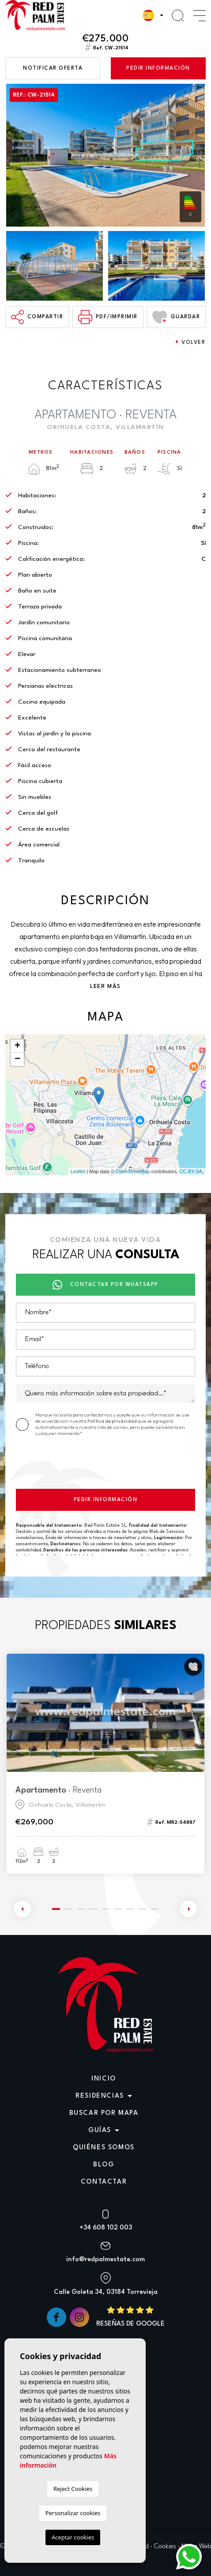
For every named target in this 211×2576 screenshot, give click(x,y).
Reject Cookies (72, 2489)
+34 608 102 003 (105, 2228)
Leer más (105, 986)
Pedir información (158, 68)
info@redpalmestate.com (105, 2259)
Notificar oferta (53, 68)
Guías (99, 2130)
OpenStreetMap (133, 1171)
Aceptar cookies (73, 2537)
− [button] (17, 1059)
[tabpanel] (105, 1764)
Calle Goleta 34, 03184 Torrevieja (106, 2292)
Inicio (103, 2079)
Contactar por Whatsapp (105, 1285)
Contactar (104, 2182)
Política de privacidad (112, 1421)
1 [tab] (56, 1908)
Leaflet (78, 1171)
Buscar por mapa (104, 2113)
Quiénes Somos (104, 2147)
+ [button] (17, 1046)
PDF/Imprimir (108, 317)
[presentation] (83, 1464)
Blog (103, 2165)
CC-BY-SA (190, 1171)
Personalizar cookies (73, 2513)
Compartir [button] (37, 317)
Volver (190, 342)
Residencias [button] (99, 2096)
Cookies (165, 2546)
